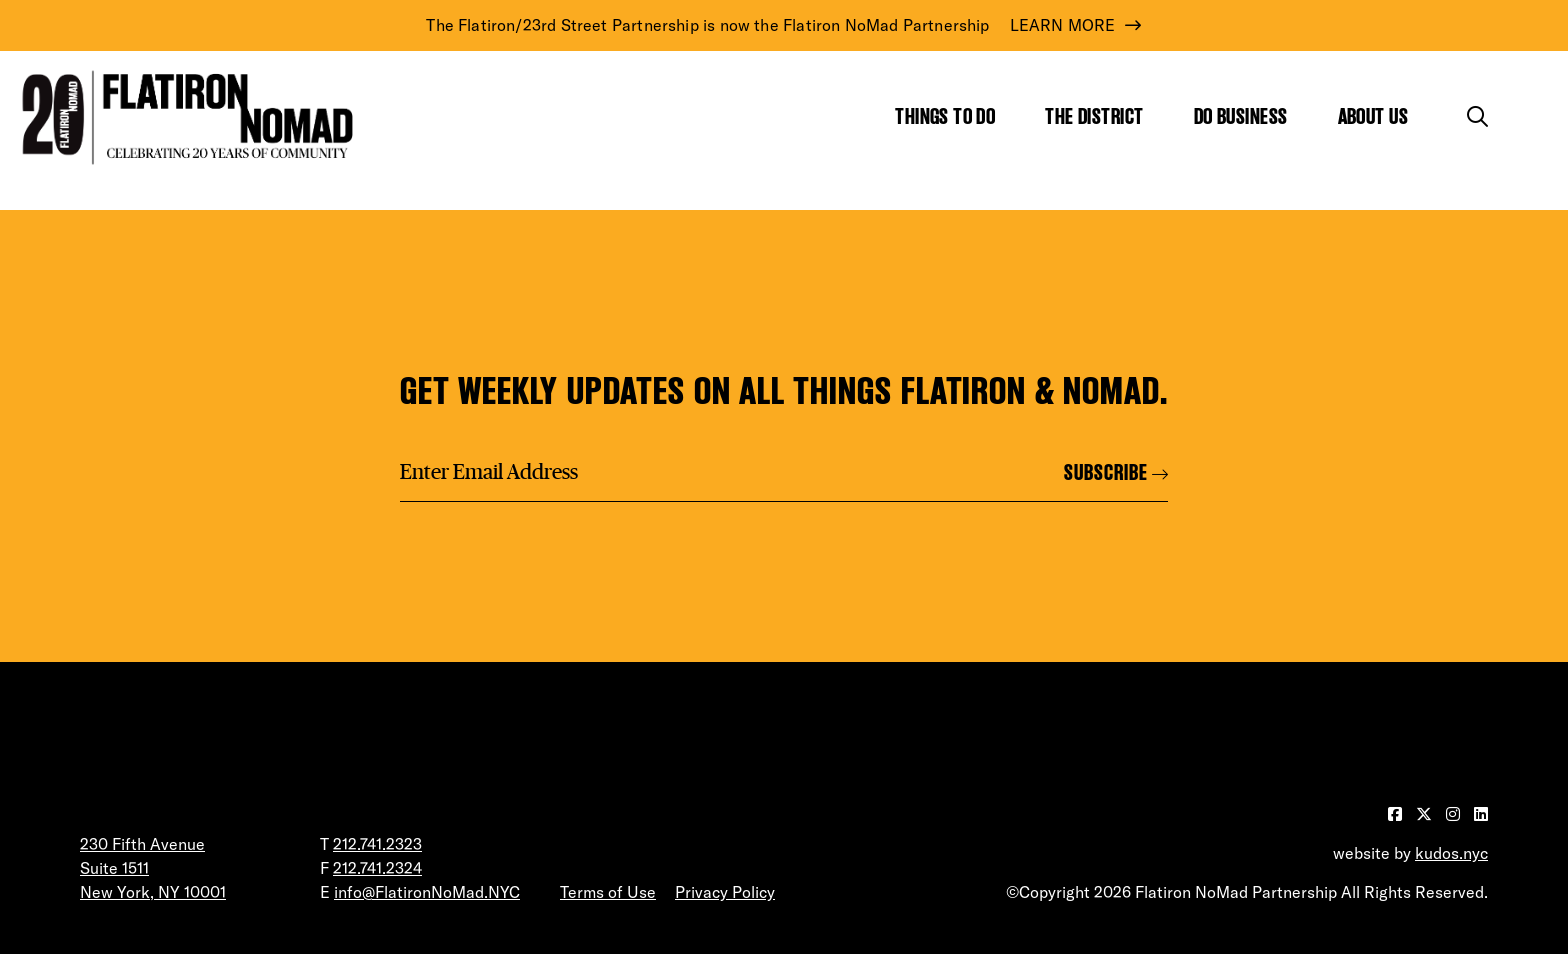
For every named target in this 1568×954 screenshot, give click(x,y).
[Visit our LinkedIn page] (1481, 814)
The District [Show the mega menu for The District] (1094, 116)
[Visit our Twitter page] (1426, 814)
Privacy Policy (725, 892)
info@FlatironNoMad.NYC (427, 892)
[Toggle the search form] (1477, 116)
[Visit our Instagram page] (1455, 814)
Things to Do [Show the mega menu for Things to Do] (945, 116)
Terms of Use (608, 892)
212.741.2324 (377, 868)
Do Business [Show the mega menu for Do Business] (1241, 116)
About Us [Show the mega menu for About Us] (1373, 116)
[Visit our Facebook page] (1397, 814)
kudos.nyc (1451, 853)
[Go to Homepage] (183, 117)
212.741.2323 (377, 844)
